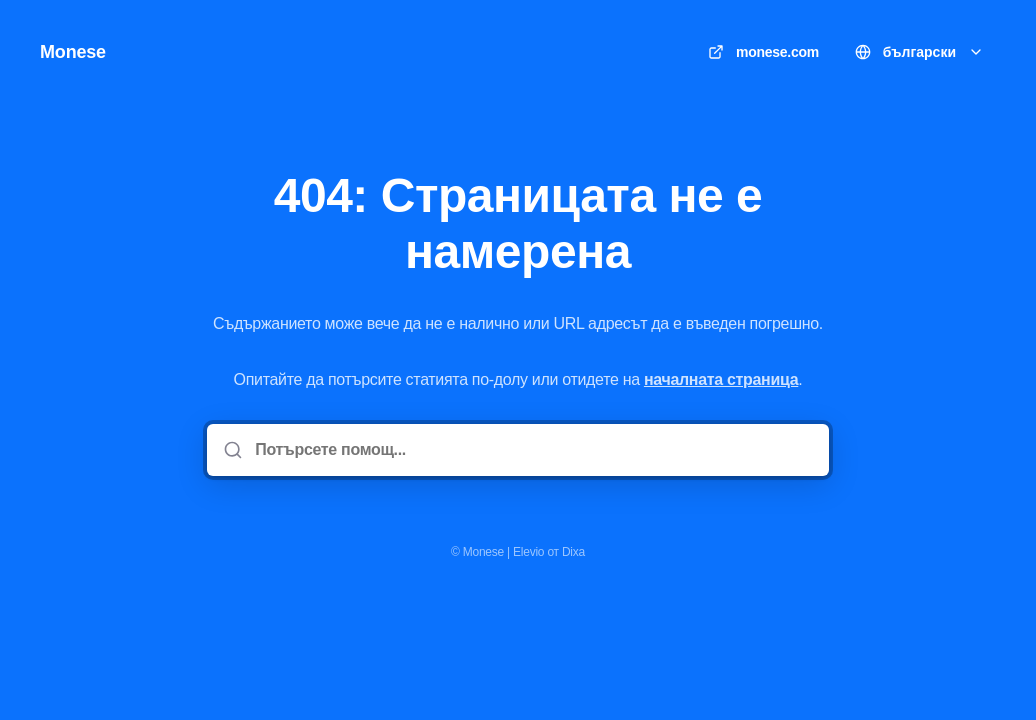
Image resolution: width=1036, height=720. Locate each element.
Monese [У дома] (73, 52)
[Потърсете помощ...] (531, 450)
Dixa (573, 552)
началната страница (721, 379)
